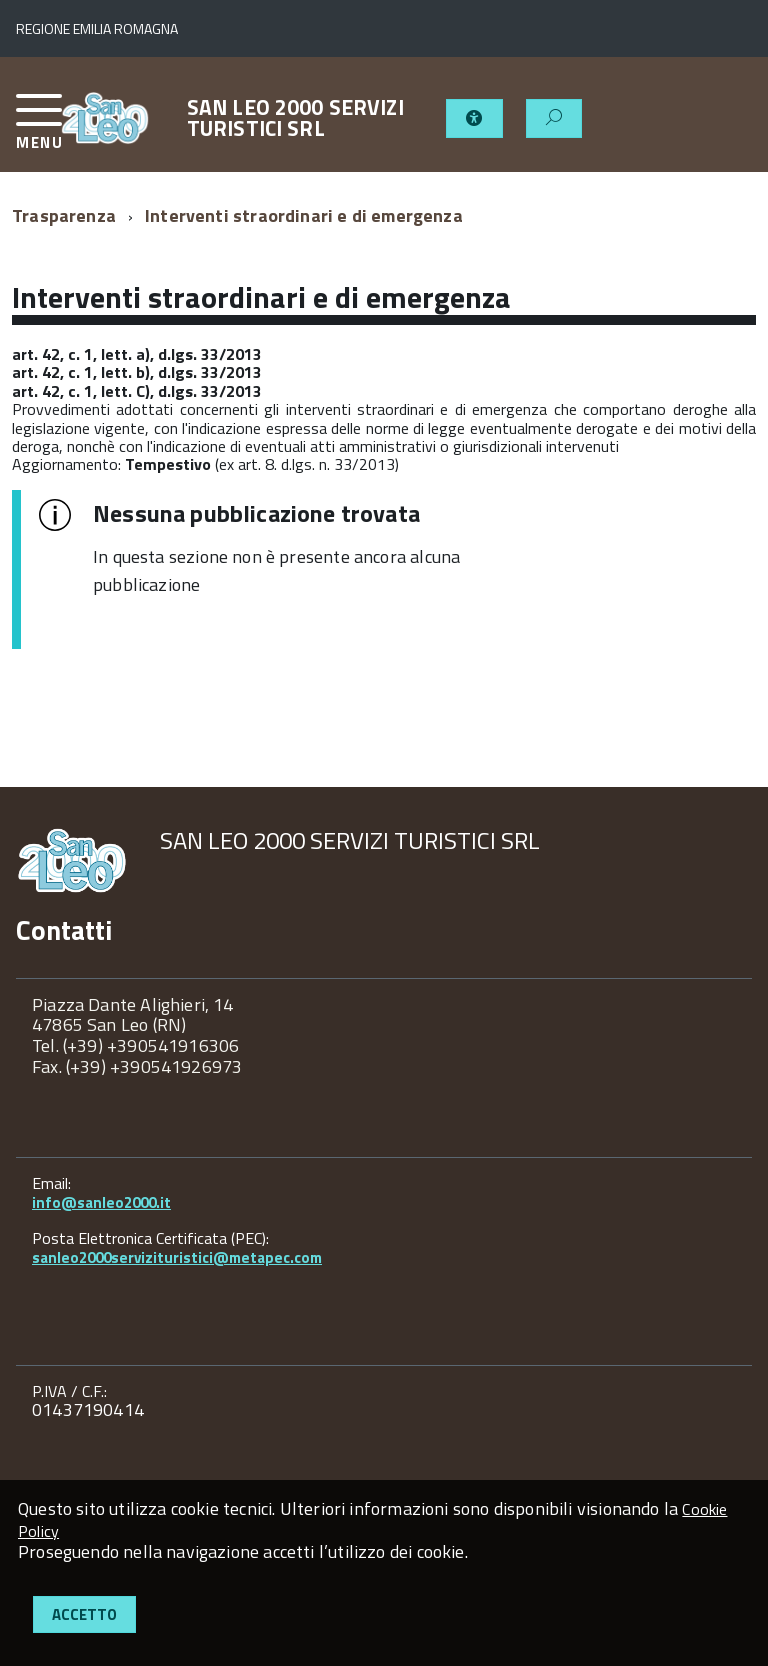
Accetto (84, 1614)
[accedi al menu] (38, 129)
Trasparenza (64, 215)
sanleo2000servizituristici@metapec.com (177, 1257)
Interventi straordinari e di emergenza (304, 215)
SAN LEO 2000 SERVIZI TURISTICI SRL (295, 118)
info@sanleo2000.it (101, 1202)
